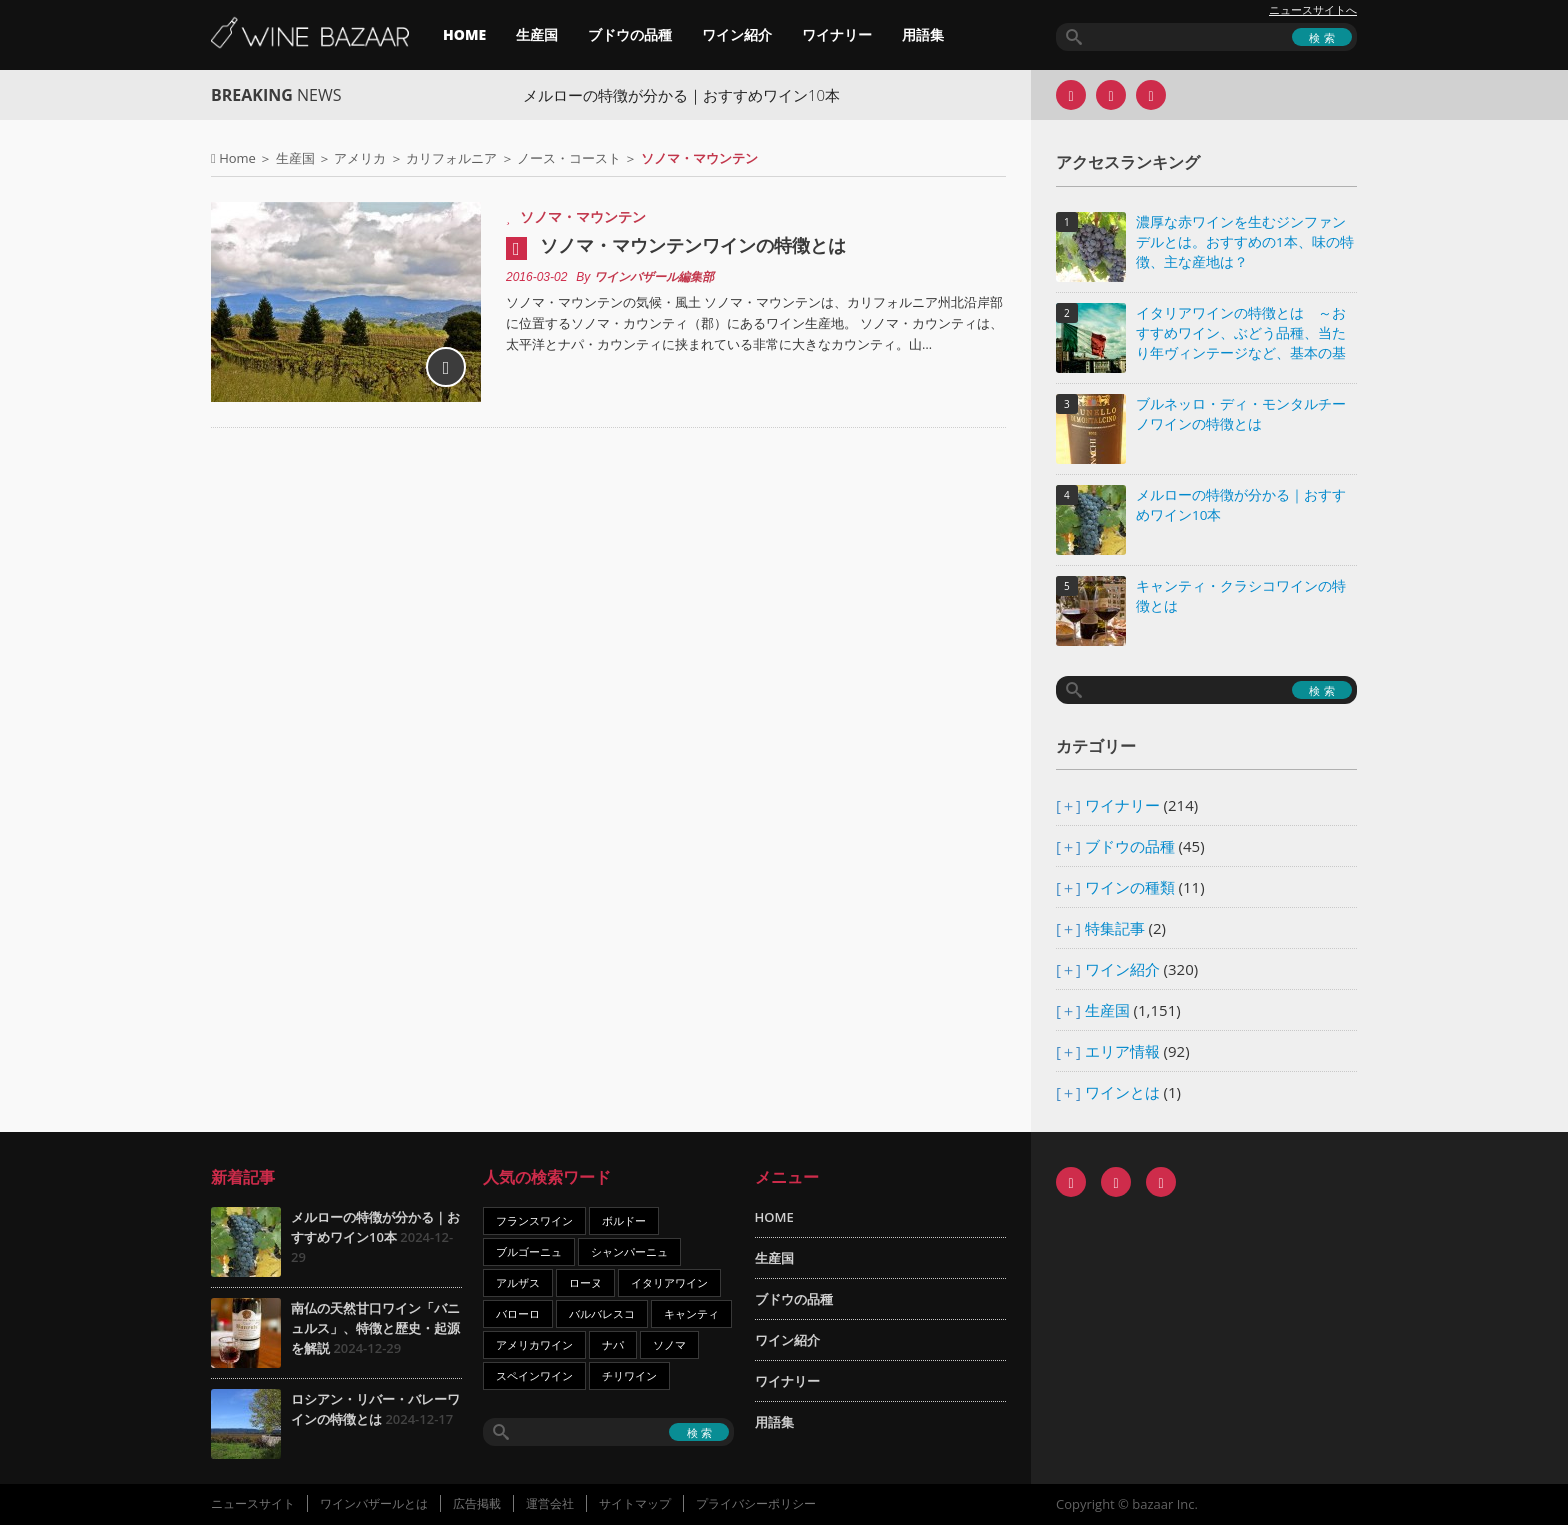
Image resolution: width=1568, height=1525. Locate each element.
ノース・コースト (569, 158)
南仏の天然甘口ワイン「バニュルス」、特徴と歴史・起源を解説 (375, 1328)
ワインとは (1122, 1092)
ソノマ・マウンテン (583, 216)
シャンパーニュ (629, 1251)
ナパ (613, 1344)
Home (237, 158)
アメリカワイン (534, 1344)
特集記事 (1115, 928)
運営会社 (550, 1503)
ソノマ (669, 1344)
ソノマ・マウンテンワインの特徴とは (693, 245)
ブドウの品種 (630, 34)
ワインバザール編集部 (654, 277)
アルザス (518, 1282)
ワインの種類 (1130, 887)
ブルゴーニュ (529, 1251)
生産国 (537, 34)
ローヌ (585, 1282)
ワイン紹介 (737, 34)
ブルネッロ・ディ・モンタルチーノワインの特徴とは (1241, 414)
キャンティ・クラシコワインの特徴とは (1241, 596)
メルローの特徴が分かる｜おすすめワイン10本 (699, 95)
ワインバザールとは (374, 1503)
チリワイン (629, 1375)
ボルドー (624, 1220)
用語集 (923, 34)
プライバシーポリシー (756, 1503)
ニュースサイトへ (1313, 10)
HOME (464, 34)
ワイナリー (837, 34)
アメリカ (360, 158)
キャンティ (691, 1313)
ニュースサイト (253, 1503)
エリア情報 (1122, 1051)
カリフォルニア (451, 158)
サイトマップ (635, 1503)
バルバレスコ (602, 1313)
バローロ (518, 1313)
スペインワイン (534, 1375)
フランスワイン (534, 1220)
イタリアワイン (669, 1282)
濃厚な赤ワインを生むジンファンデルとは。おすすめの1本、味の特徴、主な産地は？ (1245, 242)
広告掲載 (477, 1503)
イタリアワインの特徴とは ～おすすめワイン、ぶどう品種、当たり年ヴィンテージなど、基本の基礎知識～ (1241, 334)
